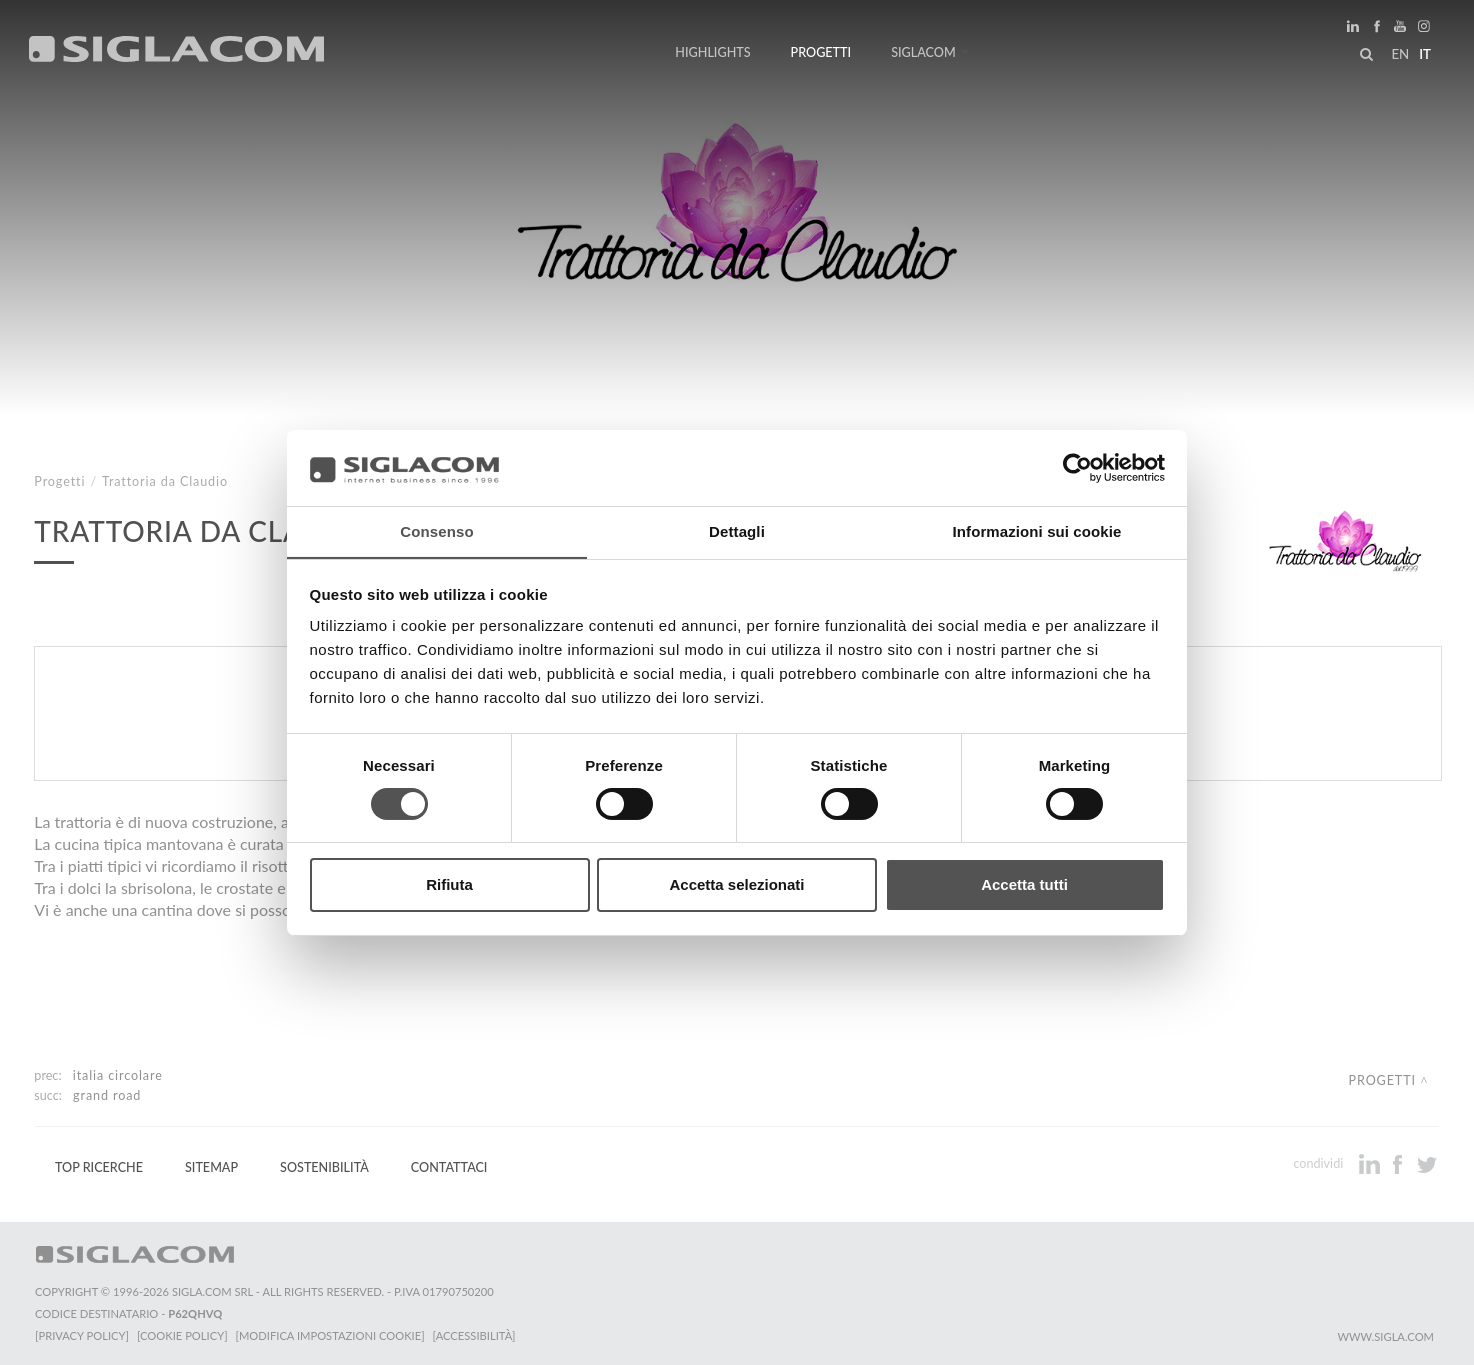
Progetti (821, 52)
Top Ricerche (99, 1167)
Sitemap (211, 1167)
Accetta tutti (1024, 885)
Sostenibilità (324, 1167)
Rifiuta (449, 885)
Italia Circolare (118, 1075)
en (1400, 54)
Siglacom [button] (930, 52)
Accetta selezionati (736, 885)
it (1425, 54)
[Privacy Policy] (82, 1335)
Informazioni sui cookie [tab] (1037, 531)
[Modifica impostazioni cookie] (330, 1335)
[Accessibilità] (474, 1335)
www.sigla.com (1385, 1336)
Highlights (712, 52)
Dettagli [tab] (737, 531)
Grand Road (107, 1095)
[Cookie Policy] (182, 1335)
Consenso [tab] (436, 531)
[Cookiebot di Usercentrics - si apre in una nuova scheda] (1077, 467)
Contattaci (449, 1167)
